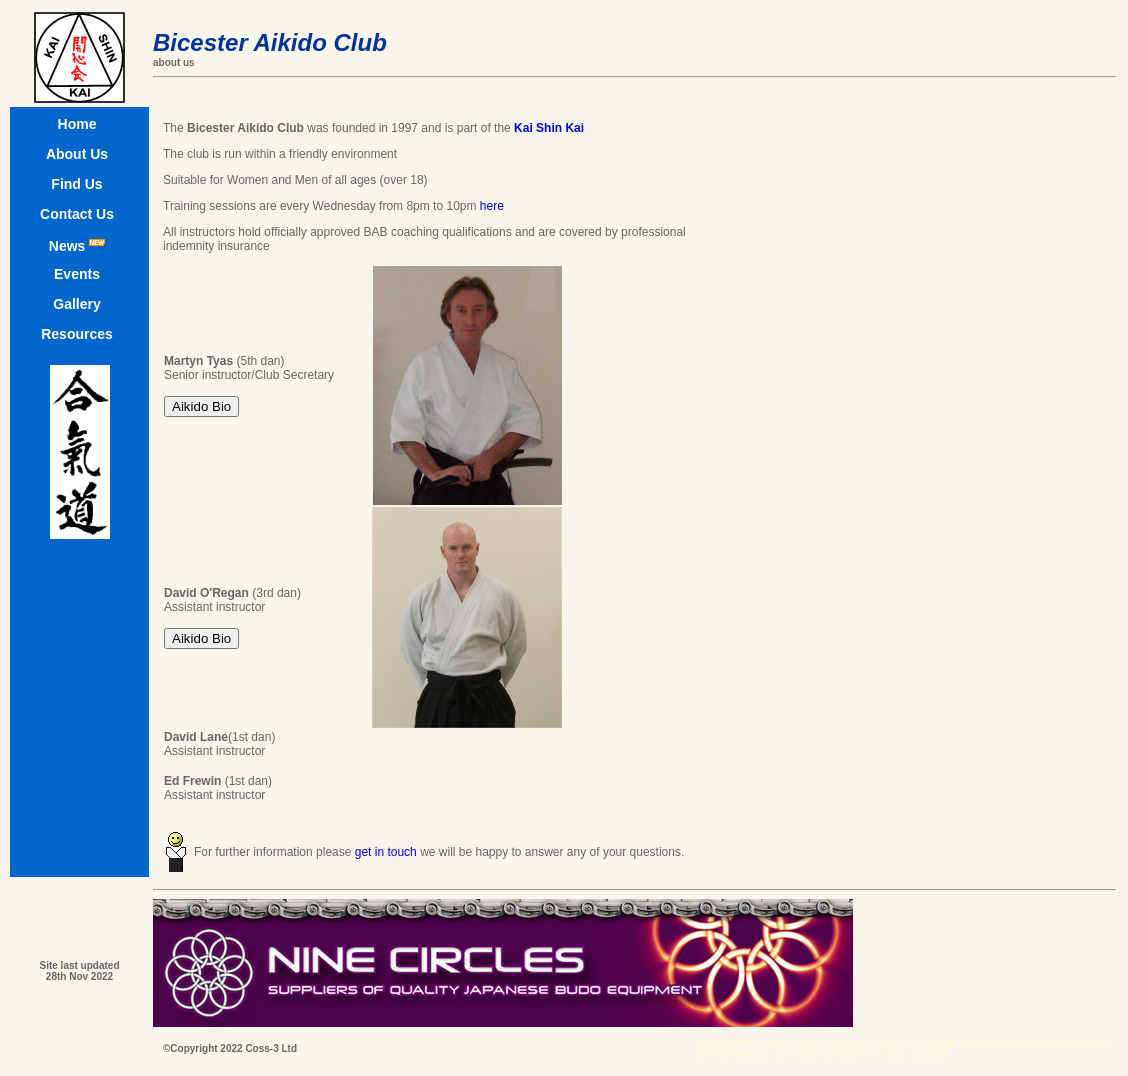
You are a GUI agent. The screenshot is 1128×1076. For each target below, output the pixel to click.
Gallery (76, 304)
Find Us (76, 184)
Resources (77, 334)
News (77, 246)
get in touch (386, 852)
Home (77, 124)
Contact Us (77, 214)
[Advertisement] (1056, 267)
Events (77, 274)
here (492, 206)
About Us (77, 154)
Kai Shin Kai (549, 128)
